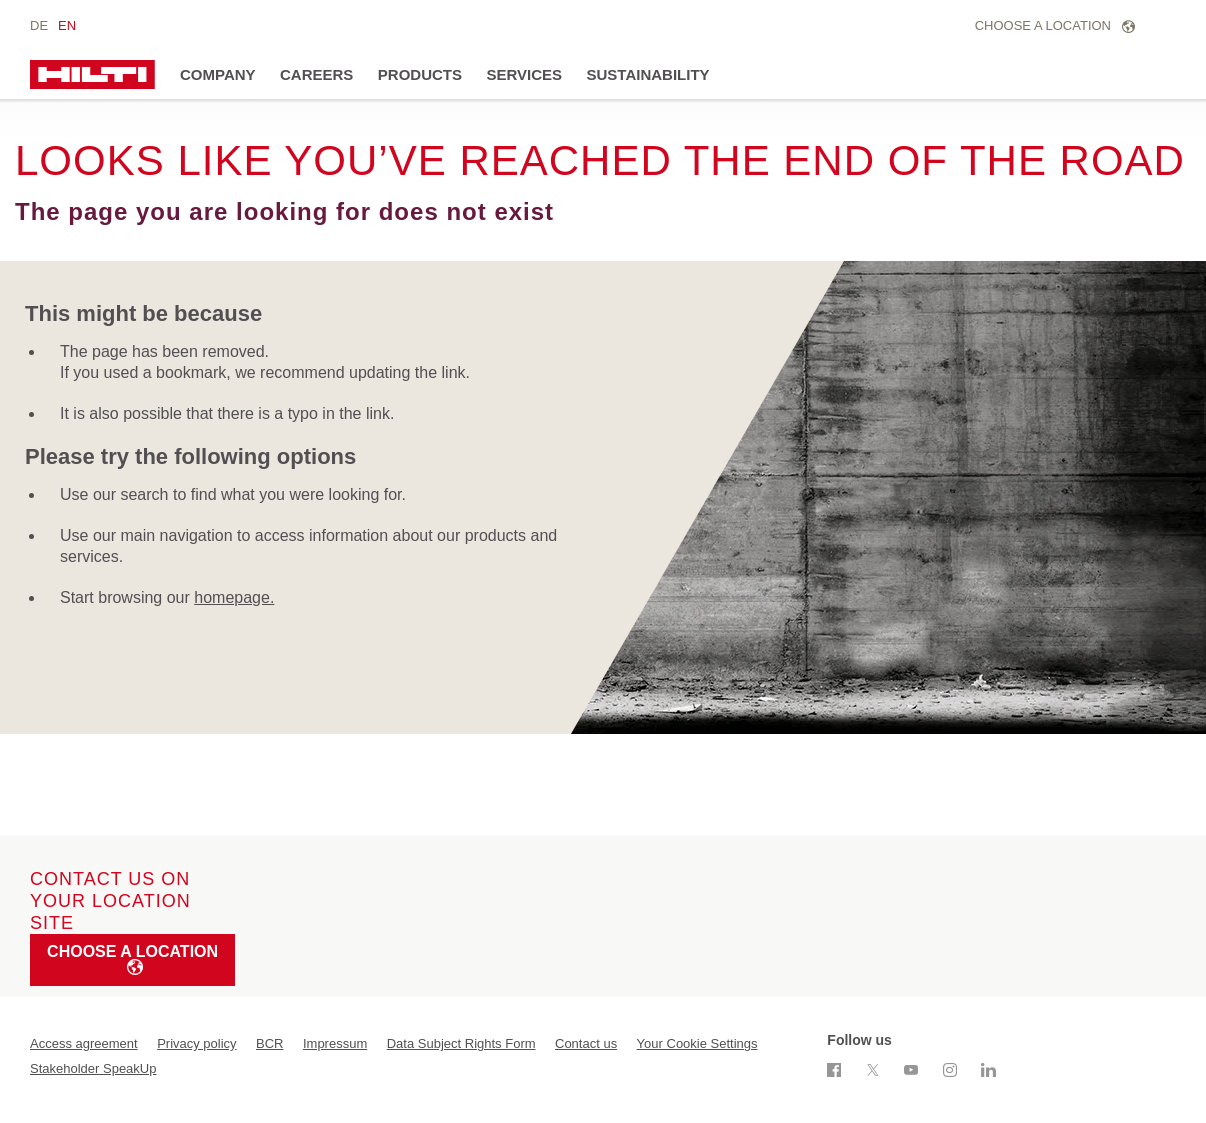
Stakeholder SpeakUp (93, 1068)
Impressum (335, 1043)
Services (524, 74)
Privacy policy (196, 1043)
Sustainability (648, 74)
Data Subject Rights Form (461, 1043)
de (39, 25)
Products (420, 74)
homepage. (234, 597)
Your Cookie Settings (697, 1043)
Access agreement (84, 1043)
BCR (269, 1043)
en (67, 25)
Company (218, 74)
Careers (316, 74)
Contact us (586, 1043)
